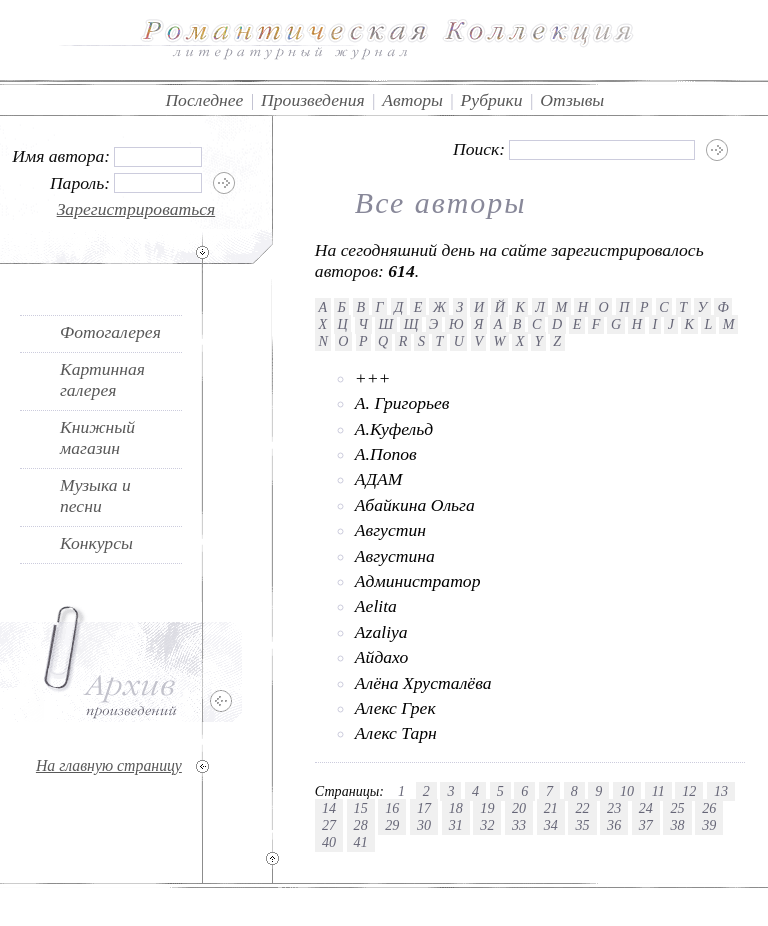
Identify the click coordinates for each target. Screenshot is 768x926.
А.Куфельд (394, 429)
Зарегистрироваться (136, 209)
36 (614, 825)
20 (519, 808)
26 (709, 808)
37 (646, 825)
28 (361, 825)
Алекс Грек (395, 708)
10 (627, 791)
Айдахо (381, 657)
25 (677, 808)
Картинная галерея (102, 379)
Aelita (376, 606)
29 (392, 825)
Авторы (412, 100)
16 (392, 808)
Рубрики (492, 100)
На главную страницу (109, 765)
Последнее (204, 100)
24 (646, 808)
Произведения (313, 100)
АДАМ (379, 479)
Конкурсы (96, 543)
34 (551, 825)
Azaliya (381, 632)
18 (456, 808)
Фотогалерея (110, 332)
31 (456, 825)
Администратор (418, 581)
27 (329, 825)
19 (487, 808)
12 (689, 791)
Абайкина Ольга (415, 505)
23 (614, 808)
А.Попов (386, 454)
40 (329, 842)
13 (721, 791)
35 (582, 825)
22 (582, 808)
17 (424, 808)
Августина (395, 556)
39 (709, 825)
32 (487, 825)
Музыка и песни (95, 495)
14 (329, 808)
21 (551, 808)
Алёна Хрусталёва (423, 683)
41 (361, 842)
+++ (373, 378)
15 (361, 808)
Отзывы (572, 100)
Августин (390, 530)
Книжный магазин (97, 437)
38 (677, 825)
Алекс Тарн (396, 733)
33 (519, 825)
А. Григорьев (402, 403)
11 (658, 791)
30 (424, 825)
